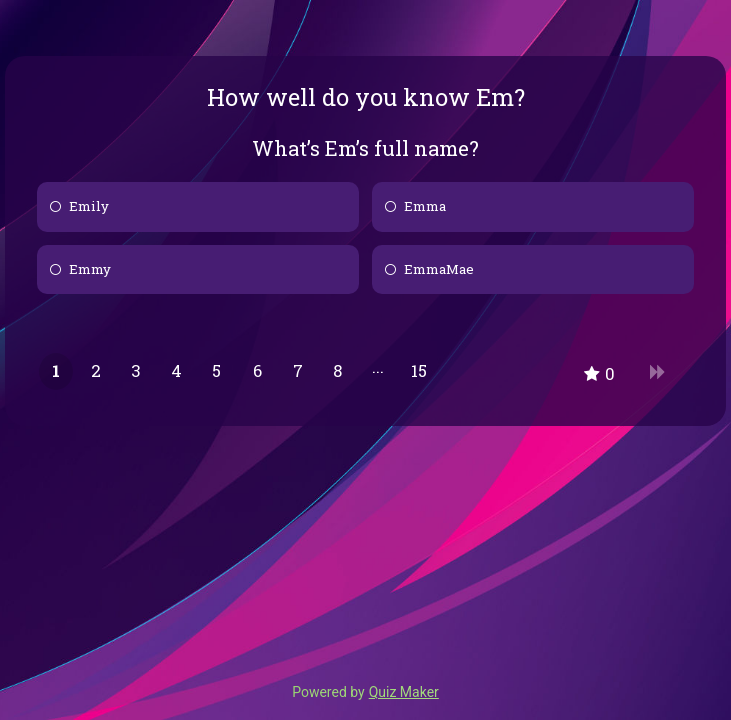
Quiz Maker (404, 692)
